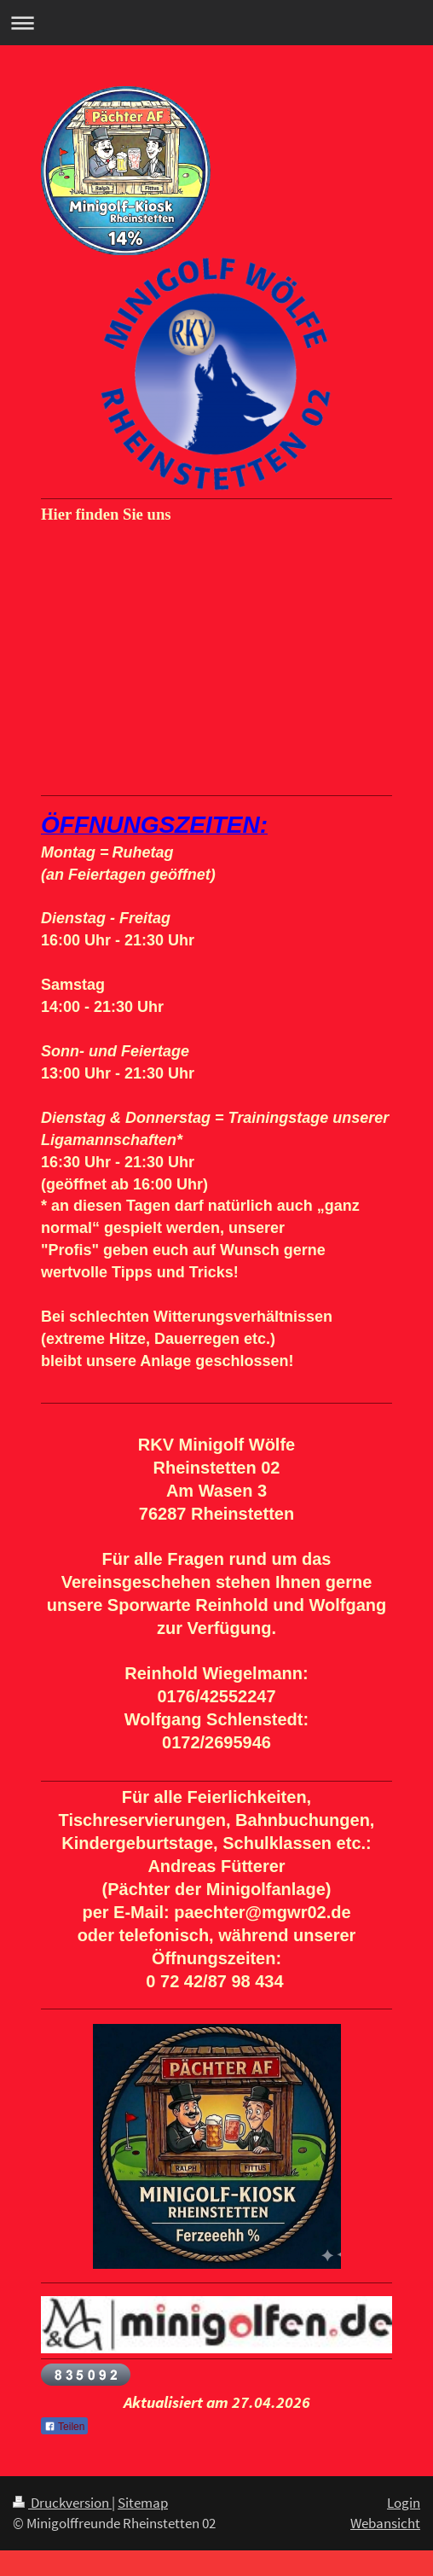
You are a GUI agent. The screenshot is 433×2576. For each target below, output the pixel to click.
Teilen (64, 2427)
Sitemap (143, 2502)
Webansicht (385, 2523)
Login (403, 2502)
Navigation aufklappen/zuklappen (216, 22)
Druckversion (62, 2502)
